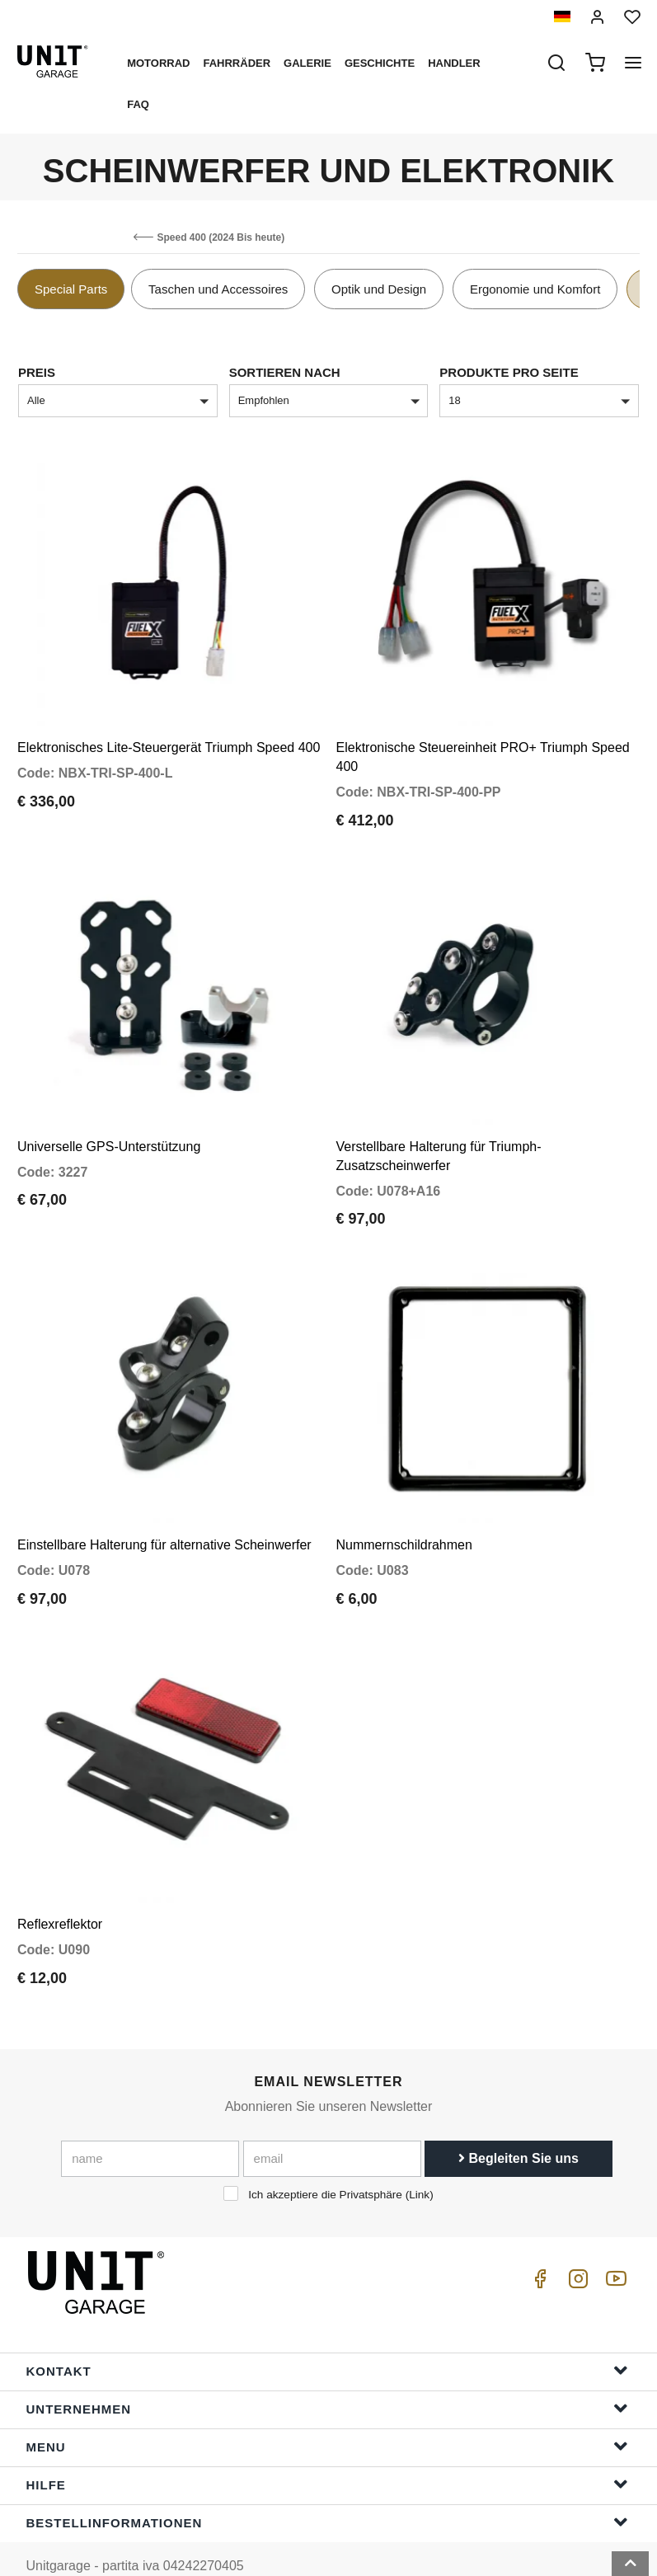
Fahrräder (236, 63)
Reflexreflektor (59, 1891)
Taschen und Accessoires (218, 289)
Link (419, 2161)
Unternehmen (327, 2375)
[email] (332, 2126)
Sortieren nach (284, 372)
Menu (327, 2413)
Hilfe (327, 2451)
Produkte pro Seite (508, 372)
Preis (36, 372)
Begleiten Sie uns (518, 2125)
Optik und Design (378, 289)
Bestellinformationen (327, 2489)
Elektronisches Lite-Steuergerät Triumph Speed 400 (168, 740)
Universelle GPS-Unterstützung (108, 1130)
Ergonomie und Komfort (535, 289)
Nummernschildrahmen (404, 1520)
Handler (454, 63)
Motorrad (158, 63)
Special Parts (71, 289)
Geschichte (380, 63)
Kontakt (327, 2337)
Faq (138, 104)
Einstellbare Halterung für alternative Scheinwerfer (164, 1520)
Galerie (307, 63)
